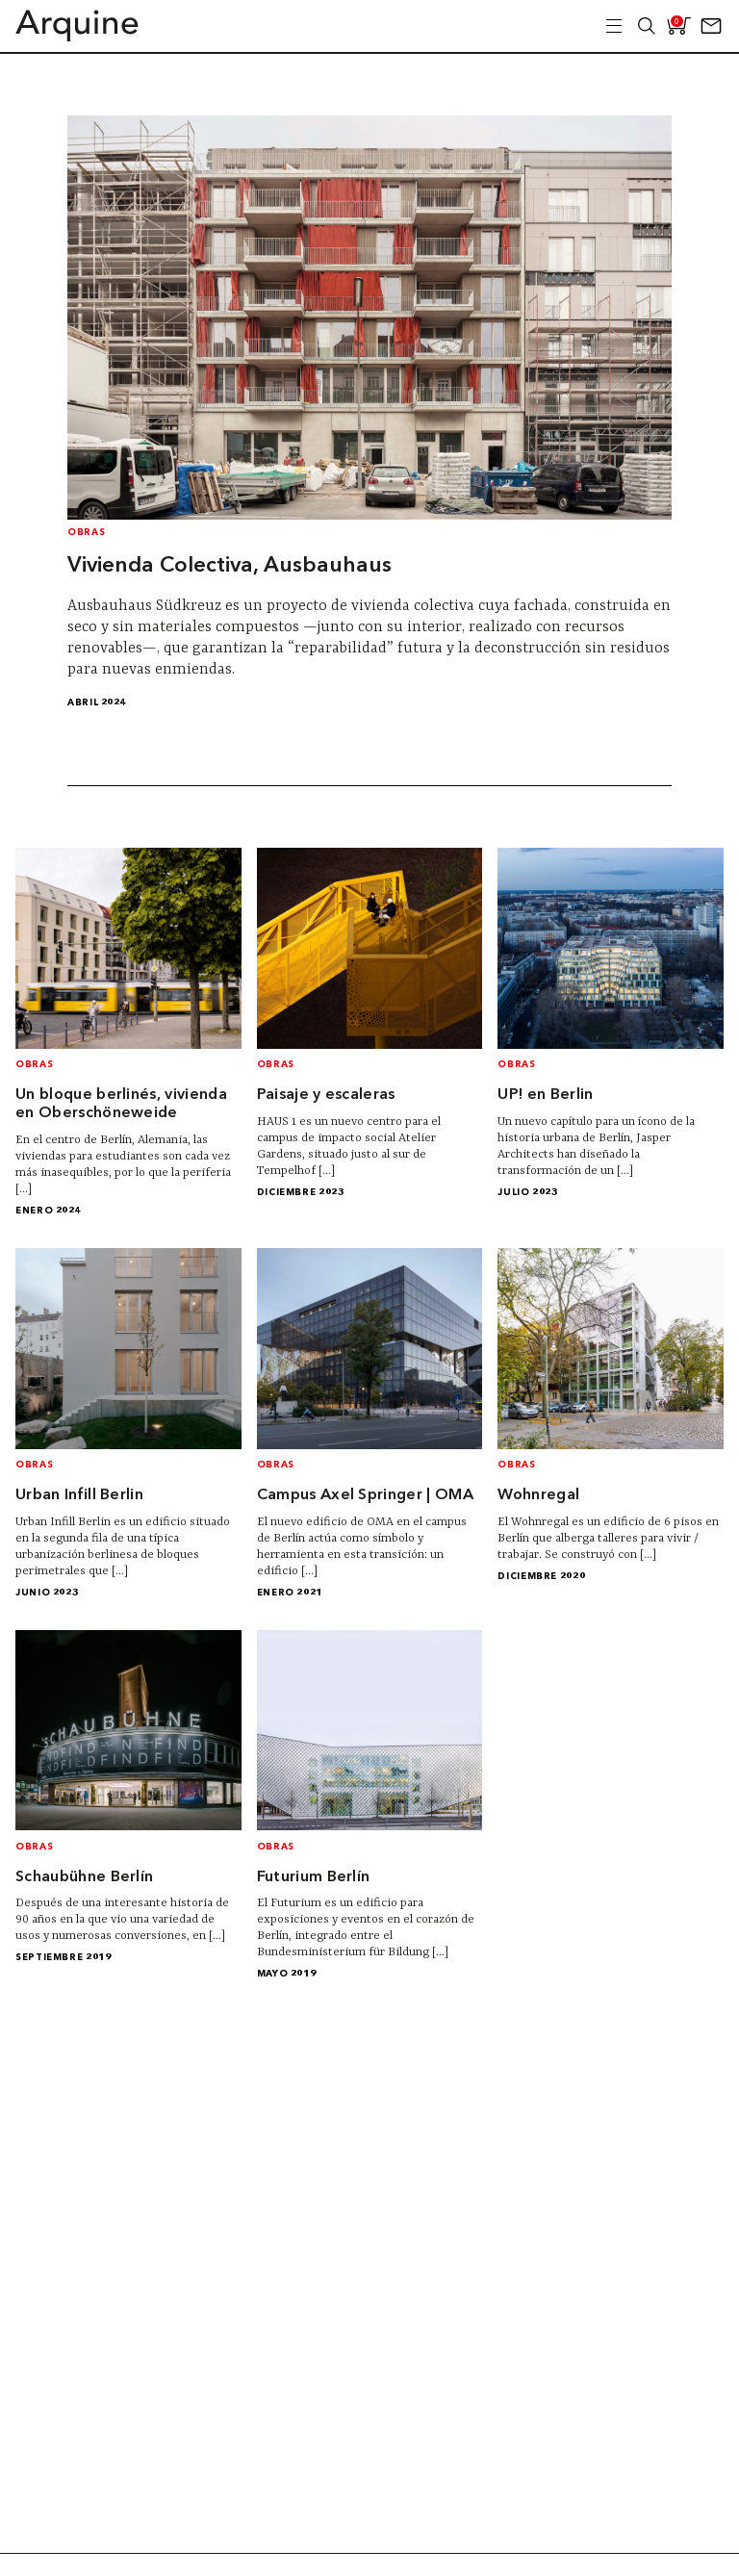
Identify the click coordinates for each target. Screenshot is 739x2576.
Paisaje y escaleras (326, 1095)
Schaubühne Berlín (84, 1877)
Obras (86, 532)
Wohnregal (538, 1495)
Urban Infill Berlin (79, 1495)
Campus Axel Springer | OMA (365, 1495)
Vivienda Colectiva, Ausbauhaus (229, 565)
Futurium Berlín (313, 1877)
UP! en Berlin (545, 1095)
